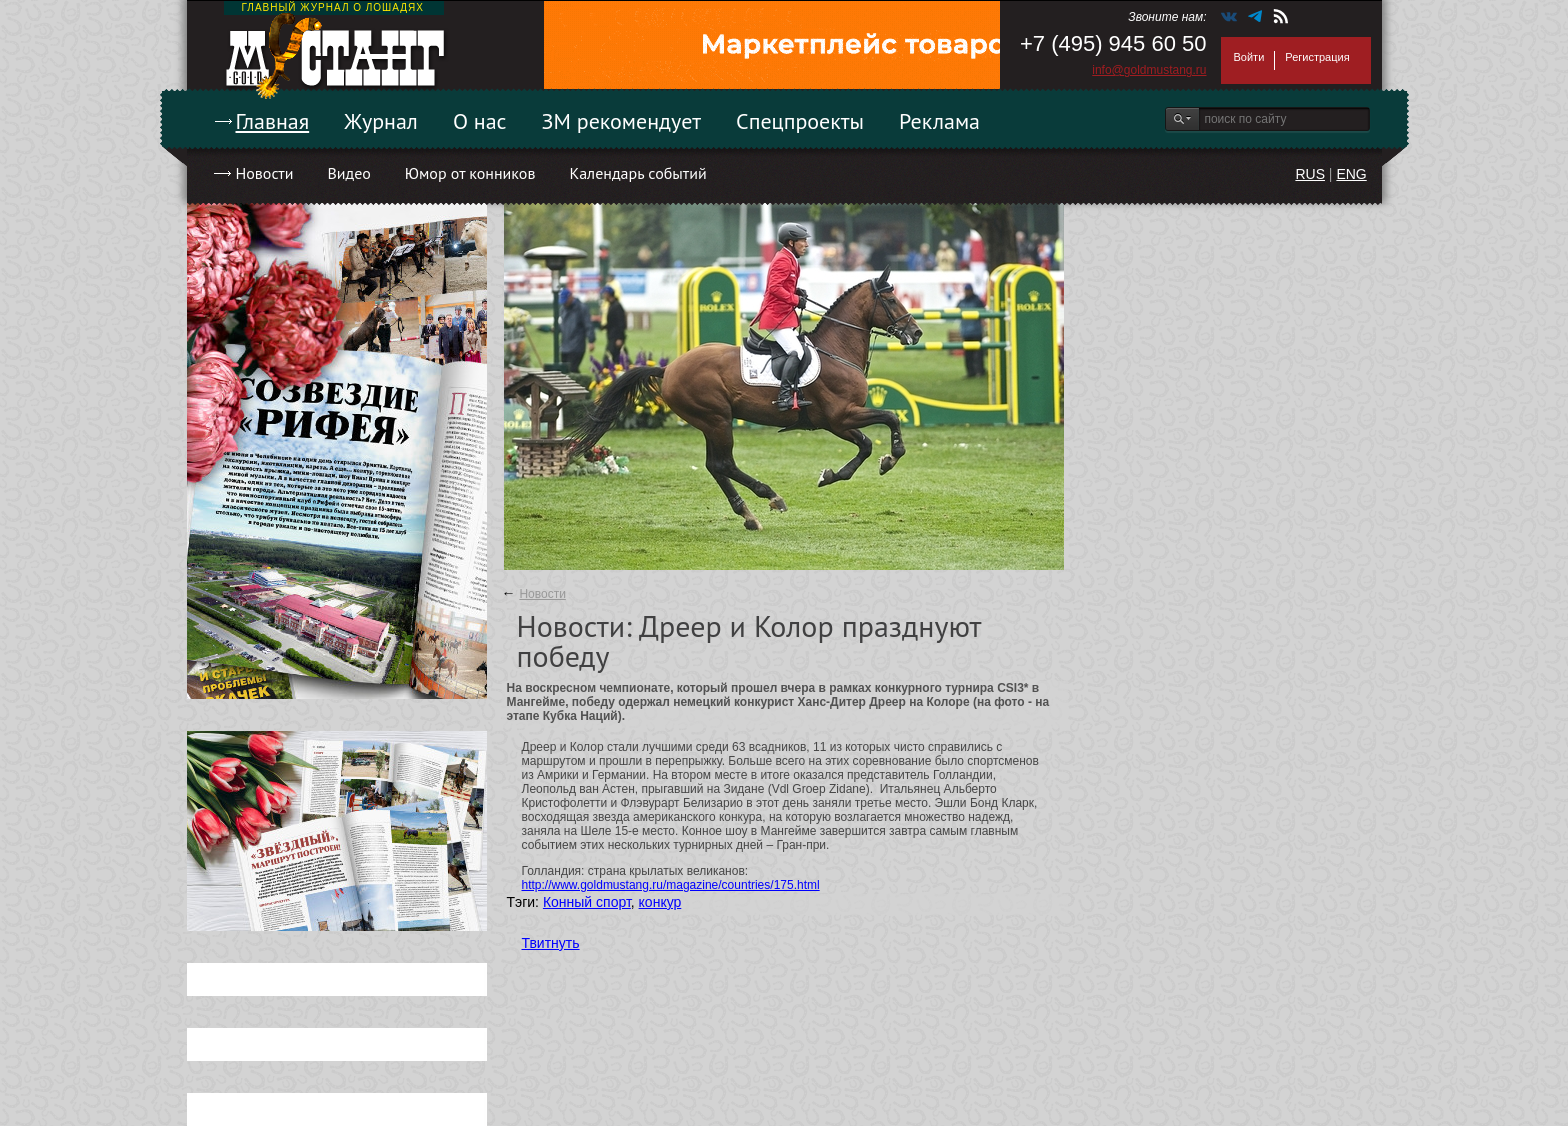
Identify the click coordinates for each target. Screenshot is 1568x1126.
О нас (480, 121)
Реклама (939, 121)
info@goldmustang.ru (1149, 70)
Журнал (381, 121)
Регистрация (1317, 57)
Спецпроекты (800, 121)
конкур (660, 902)
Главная (273, 121)
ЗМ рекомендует (622, 121)
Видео (348, 173)
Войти (1249, 57)
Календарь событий (637, 173)
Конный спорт (587, 902)
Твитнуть (551, 943)
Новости (265, 173)
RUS (1310, 174)
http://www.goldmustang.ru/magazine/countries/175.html (671, 885)
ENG (1351, 174)
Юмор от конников (470, 173)
